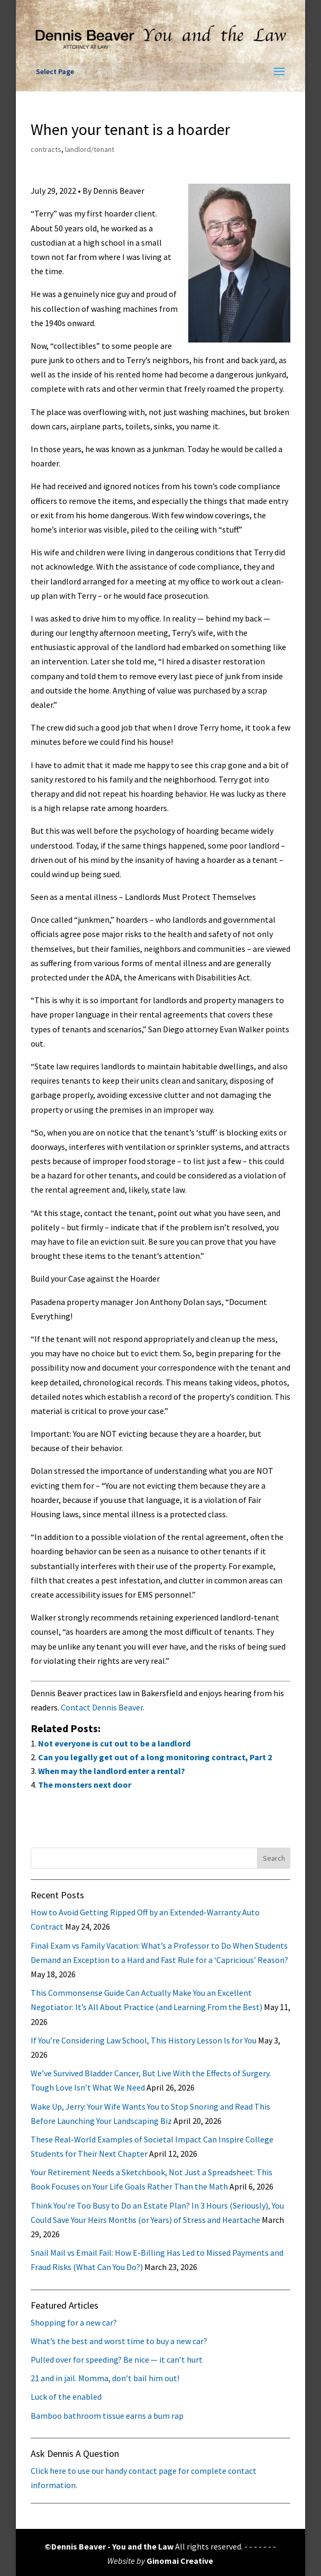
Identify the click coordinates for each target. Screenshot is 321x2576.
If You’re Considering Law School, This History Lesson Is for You (143, 2040)
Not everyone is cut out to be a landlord (114, 1743)
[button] (279, 72)
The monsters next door (84, 1784)
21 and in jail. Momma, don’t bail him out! (105, 2378)
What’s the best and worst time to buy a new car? (119, 2341)
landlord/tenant (89, 149)
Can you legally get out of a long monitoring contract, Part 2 (155, 1757)
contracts (46, 149)
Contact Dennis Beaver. (102, 1707)
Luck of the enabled (66, 2396)
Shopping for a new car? (74, 2322)
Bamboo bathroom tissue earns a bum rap (107, 2415)
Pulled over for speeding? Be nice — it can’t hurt (117, 2359)
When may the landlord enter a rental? (111, 1771)
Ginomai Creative (179, 2560)
